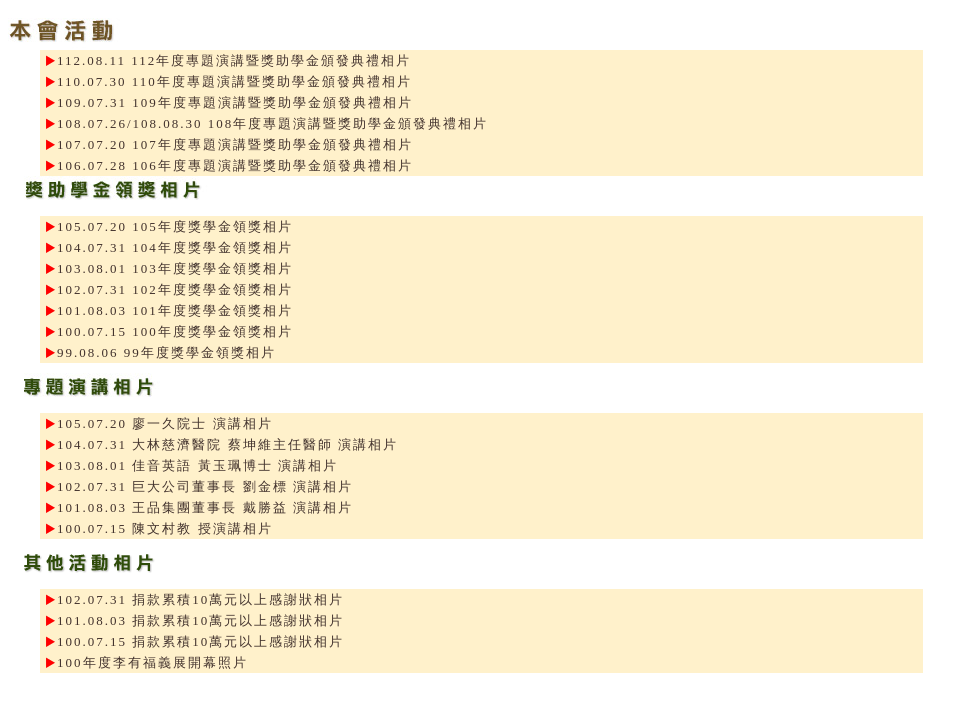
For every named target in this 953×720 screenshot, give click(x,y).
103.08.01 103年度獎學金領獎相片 (175, 268)
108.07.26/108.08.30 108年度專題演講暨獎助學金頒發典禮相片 (272, 123)
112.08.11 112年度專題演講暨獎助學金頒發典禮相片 (234, 60)
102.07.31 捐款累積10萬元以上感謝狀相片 (200, 599)
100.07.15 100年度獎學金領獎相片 (175, 331)
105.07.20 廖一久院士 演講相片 (165, 423)
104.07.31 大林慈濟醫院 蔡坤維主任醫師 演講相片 (227, 444)
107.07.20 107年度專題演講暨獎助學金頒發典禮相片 (235, 144)
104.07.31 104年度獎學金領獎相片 (175, 247)
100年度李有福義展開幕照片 (152, 662)
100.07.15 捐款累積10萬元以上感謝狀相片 (200, 641)
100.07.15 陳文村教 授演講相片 (165, 528)
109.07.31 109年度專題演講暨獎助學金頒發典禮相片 (235, 102)
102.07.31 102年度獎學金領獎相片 (175, 289)
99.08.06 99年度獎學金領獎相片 (166, 352)
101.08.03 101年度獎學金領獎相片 (175, 310)
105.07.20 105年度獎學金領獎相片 (175, 226)
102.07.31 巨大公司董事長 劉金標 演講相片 (205, 486)
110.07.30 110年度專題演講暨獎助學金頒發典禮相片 (234, 81)
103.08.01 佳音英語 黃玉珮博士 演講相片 (197, 465)
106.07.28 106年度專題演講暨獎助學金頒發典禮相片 (235, 165)
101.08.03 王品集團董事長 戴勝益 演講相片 (205, 507)
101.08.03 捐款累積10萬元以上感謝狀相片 (200, 620)
